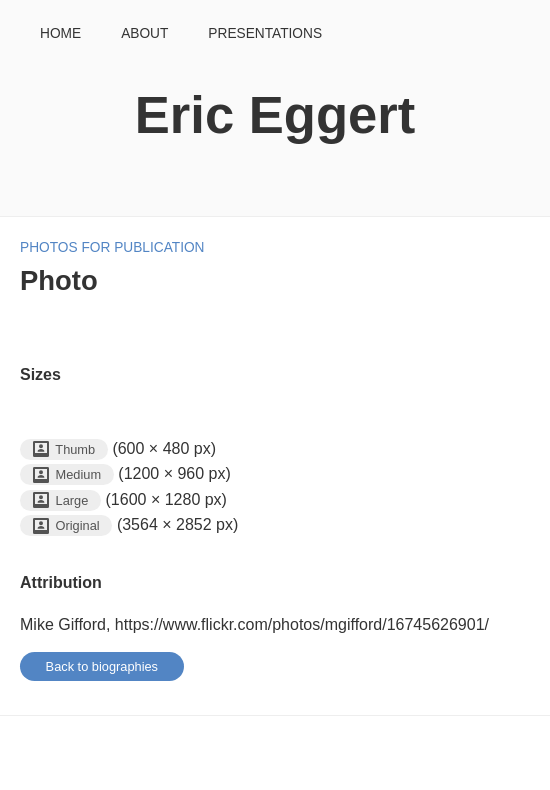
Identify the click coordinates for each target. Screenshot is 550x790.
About (144, 33)
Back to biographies (102, 666)
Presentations (265, 33)
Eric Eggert (275, 114)
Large (60, 500)
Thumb (64, 449)
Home (60, 33)
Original (66, 526)
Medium (67, 475)
